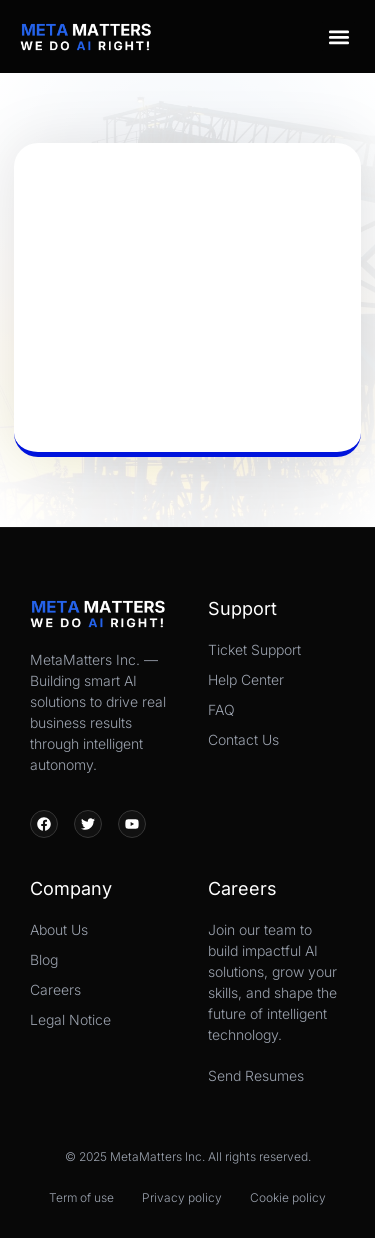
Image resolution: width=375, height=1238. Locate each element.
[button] (338, 36)
